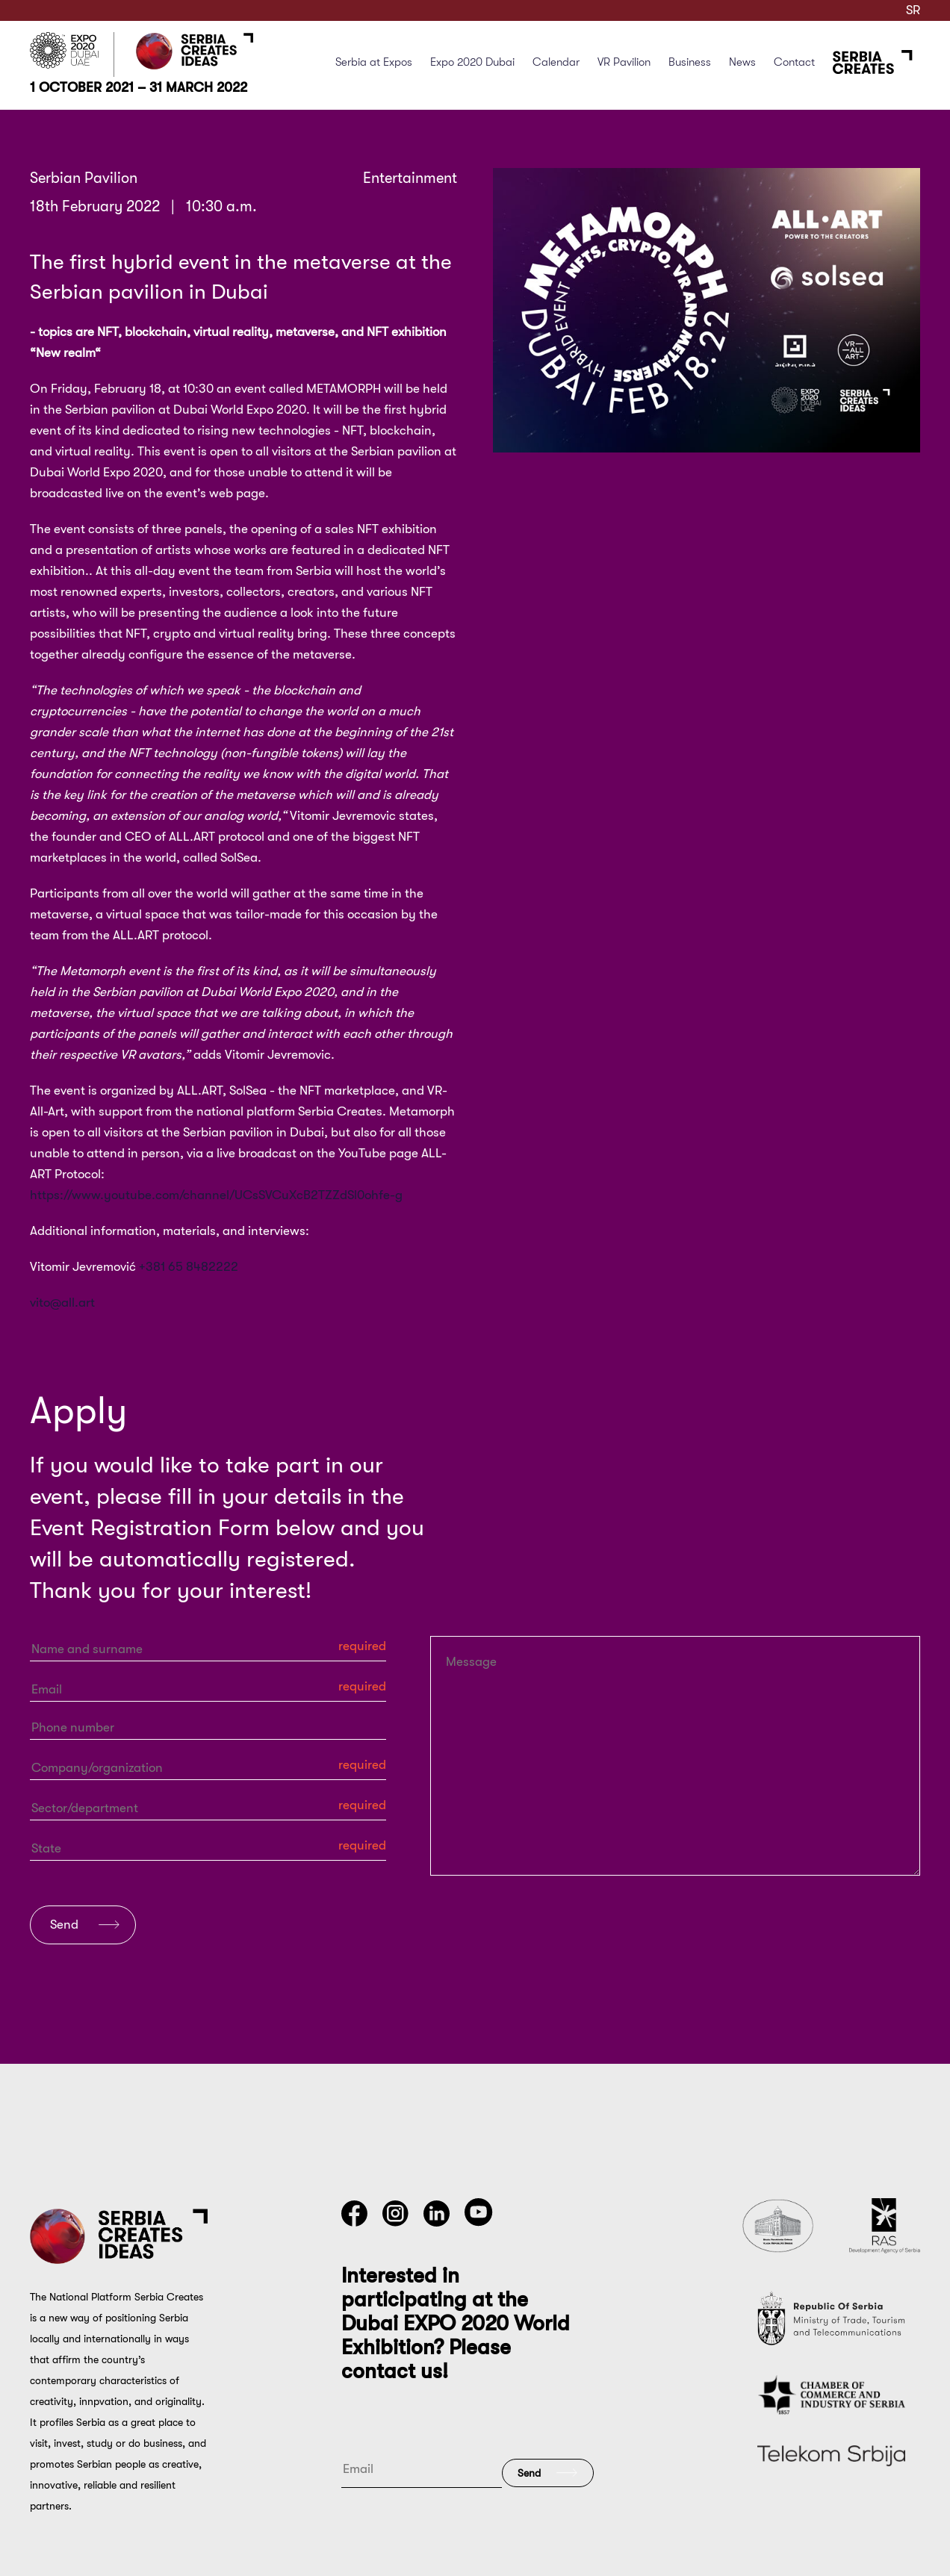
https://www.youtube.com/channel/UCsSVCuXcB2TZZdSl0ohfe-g (216, 1195)
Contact (794, 62)
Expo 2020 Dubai (472, 62)
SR (913, 10)
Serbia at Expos (373, 62)
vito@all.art (62, 1302)
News (742, 62)
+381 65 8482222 (188, 1267)
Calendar (556, 62)
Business (689, 62)
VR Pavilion (624, 62)
